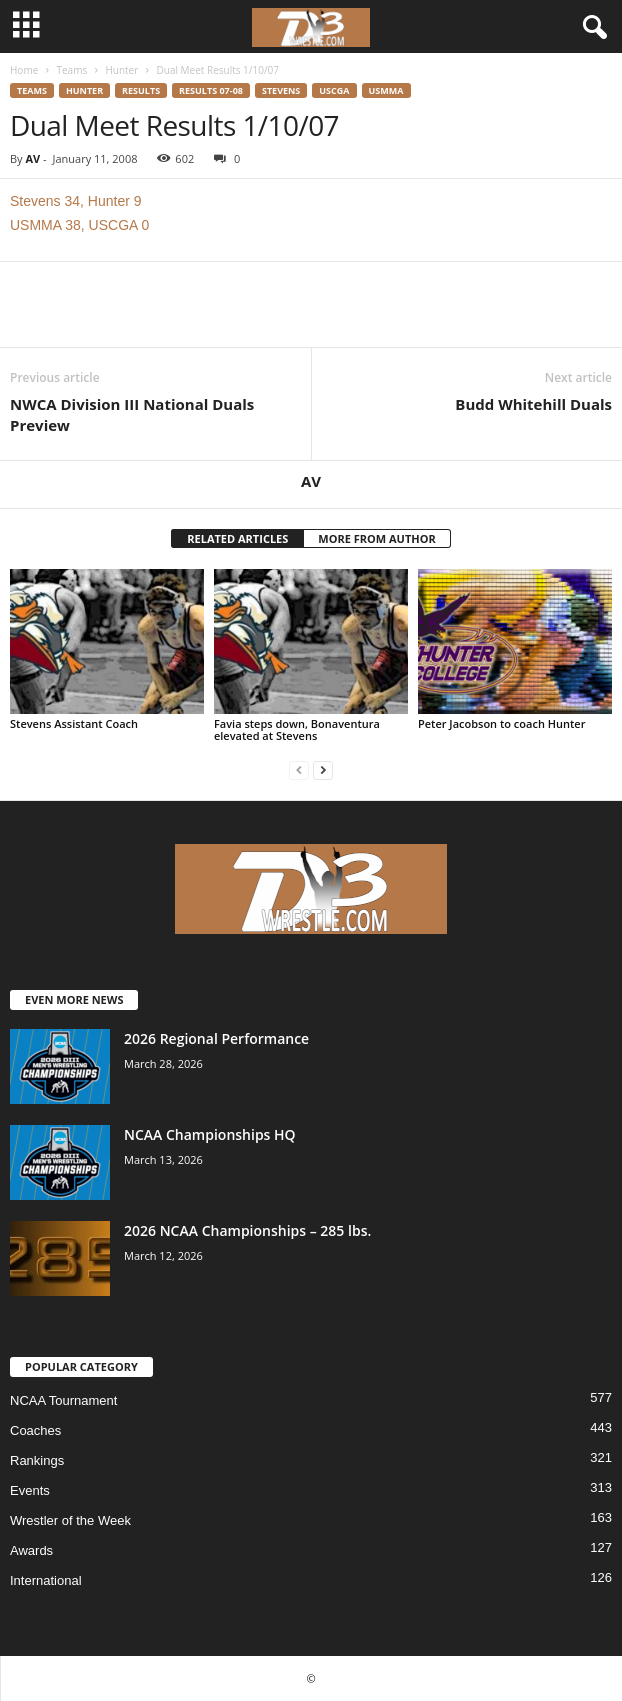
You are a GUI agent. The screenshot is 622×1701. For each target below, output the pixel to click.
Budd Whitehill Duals (533, 404)
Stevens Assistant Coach (74, 723)
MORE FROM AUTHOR (376, 538)
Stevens (281, 90)
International (46, 1580)
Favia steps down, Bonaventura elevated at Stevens (297, 729)
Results (141, 90)
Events (30, 1490)
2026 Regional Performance (216, 1038)
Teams (71, 70)
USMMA (386, 90)
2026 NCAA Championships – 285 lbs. (247, 1230)
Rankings (37, 1460)
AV (32, 158)
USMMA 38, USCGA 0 (79, 225)
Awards (31, 1550)
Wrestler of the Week (70, 1520)
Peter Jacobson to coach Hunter (501, 723)
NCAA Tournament (63, 1400)
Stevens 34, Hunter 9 (76, 201)
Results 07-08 (211, 90)
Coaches (35, 1430)
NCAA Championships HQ (210, 1134)
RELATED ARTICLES (237, 538)
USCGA (334, 90)
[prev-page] (299, 769)
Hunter (121, 70)
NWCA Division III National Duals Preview (132, 414)
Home (24, 70)
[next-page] (323, 769)
